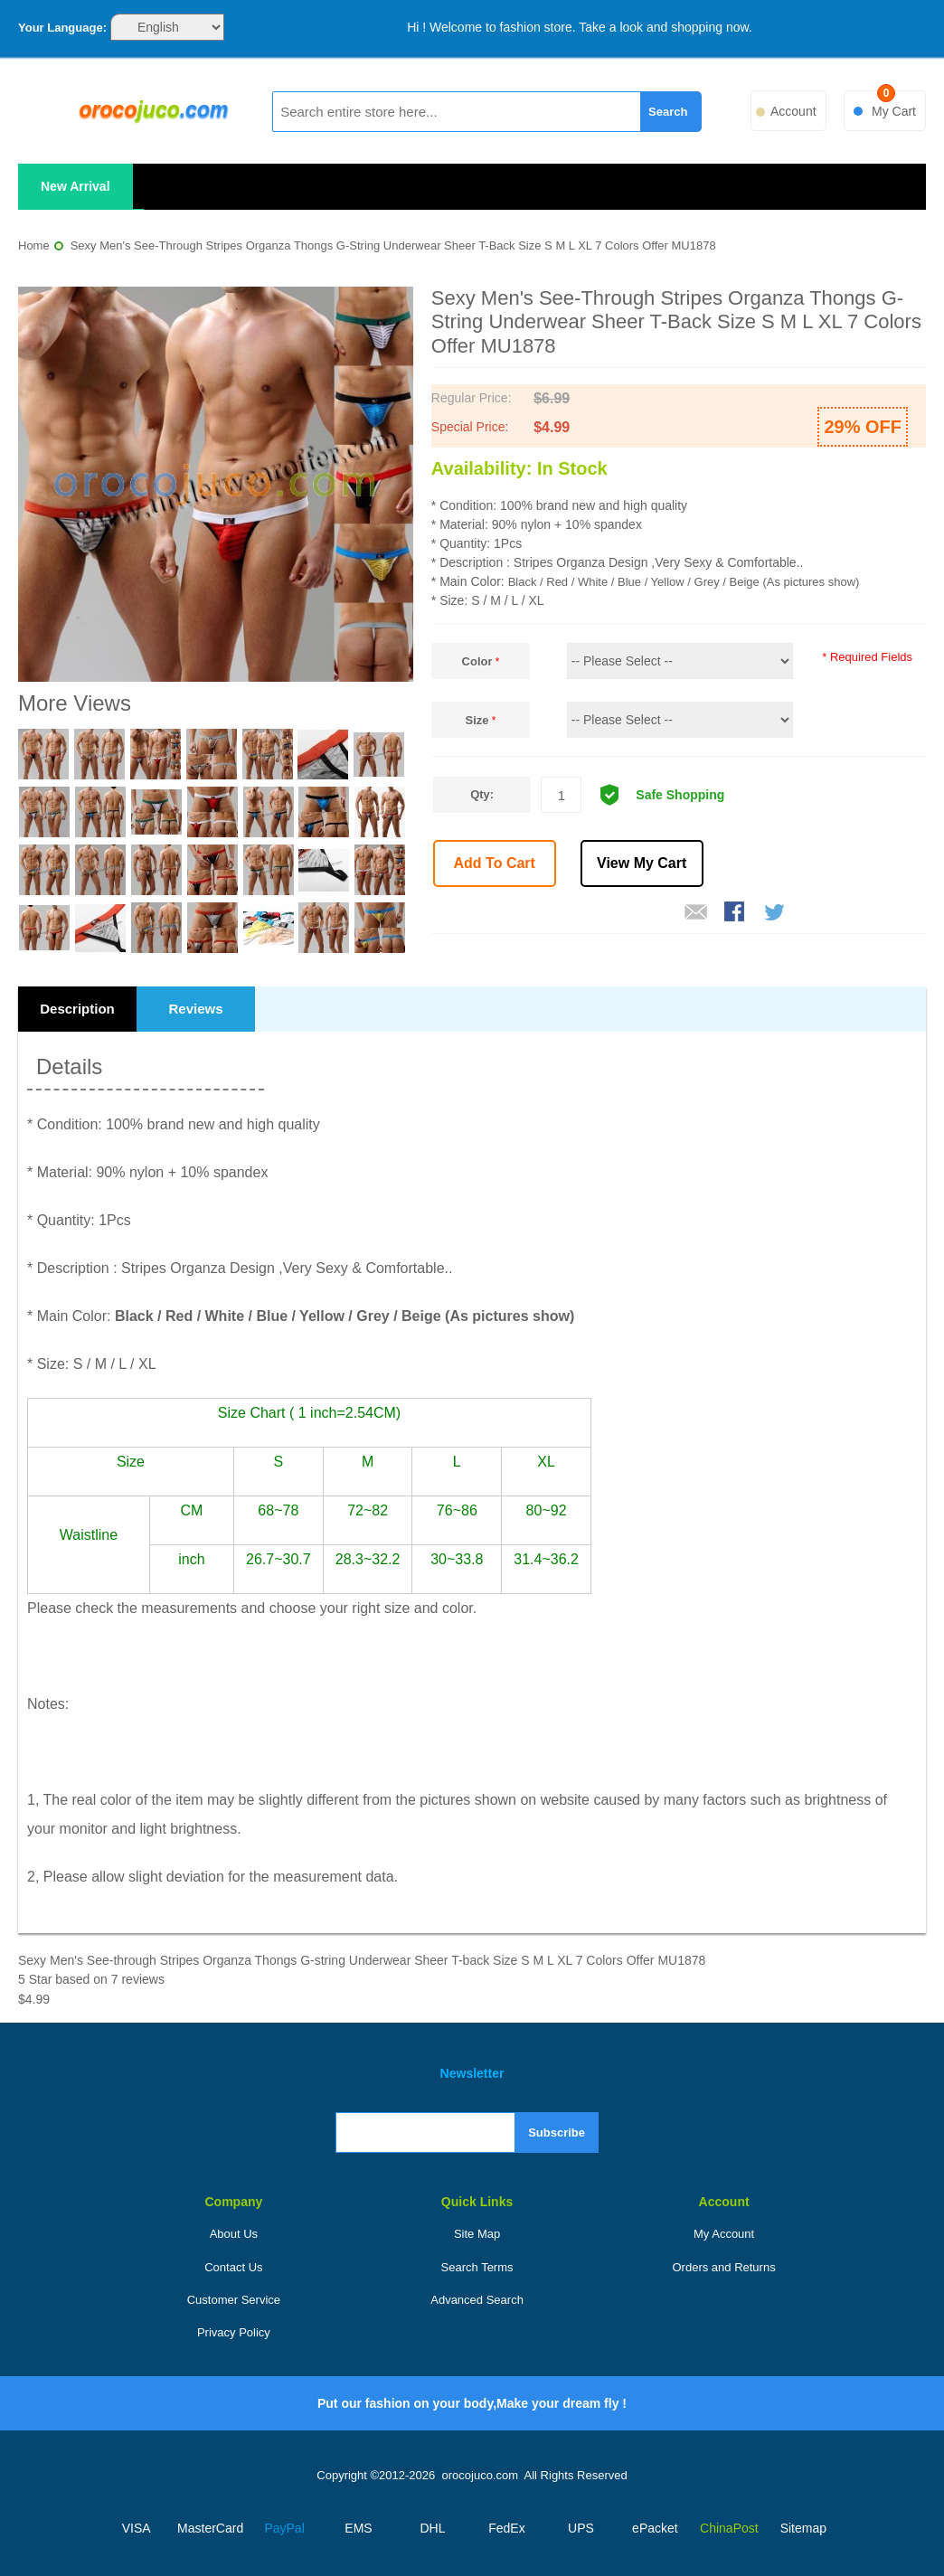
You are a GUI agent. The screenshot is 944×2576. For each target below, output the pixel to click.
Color (477, 661)
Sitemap (803, 2528)
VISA (136, 2528)
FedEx (506, 2528)
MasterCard (210, 2528)
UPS (581, 2528)
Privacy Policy (233, 2332)
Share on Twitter (776, 913)
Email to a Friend (696, 913)
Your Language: (62, 27)
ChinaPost (729, 2528)
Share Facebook (736, 913)
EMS (358, 2528)
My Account (724, 2234)
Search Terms (477, 2267)
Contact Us (233, 2267)
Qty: (482, 794)
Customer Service (233, 2300)
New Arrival (75, 186)
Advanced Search (477, 2300)
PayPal (284, 2528)
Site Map (477, 2234)
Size (477, 720)
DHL (433, 2528)
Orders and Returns (724, 2267)
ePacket (655, 2528)
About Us (234, 2234)
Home (34, 245)
